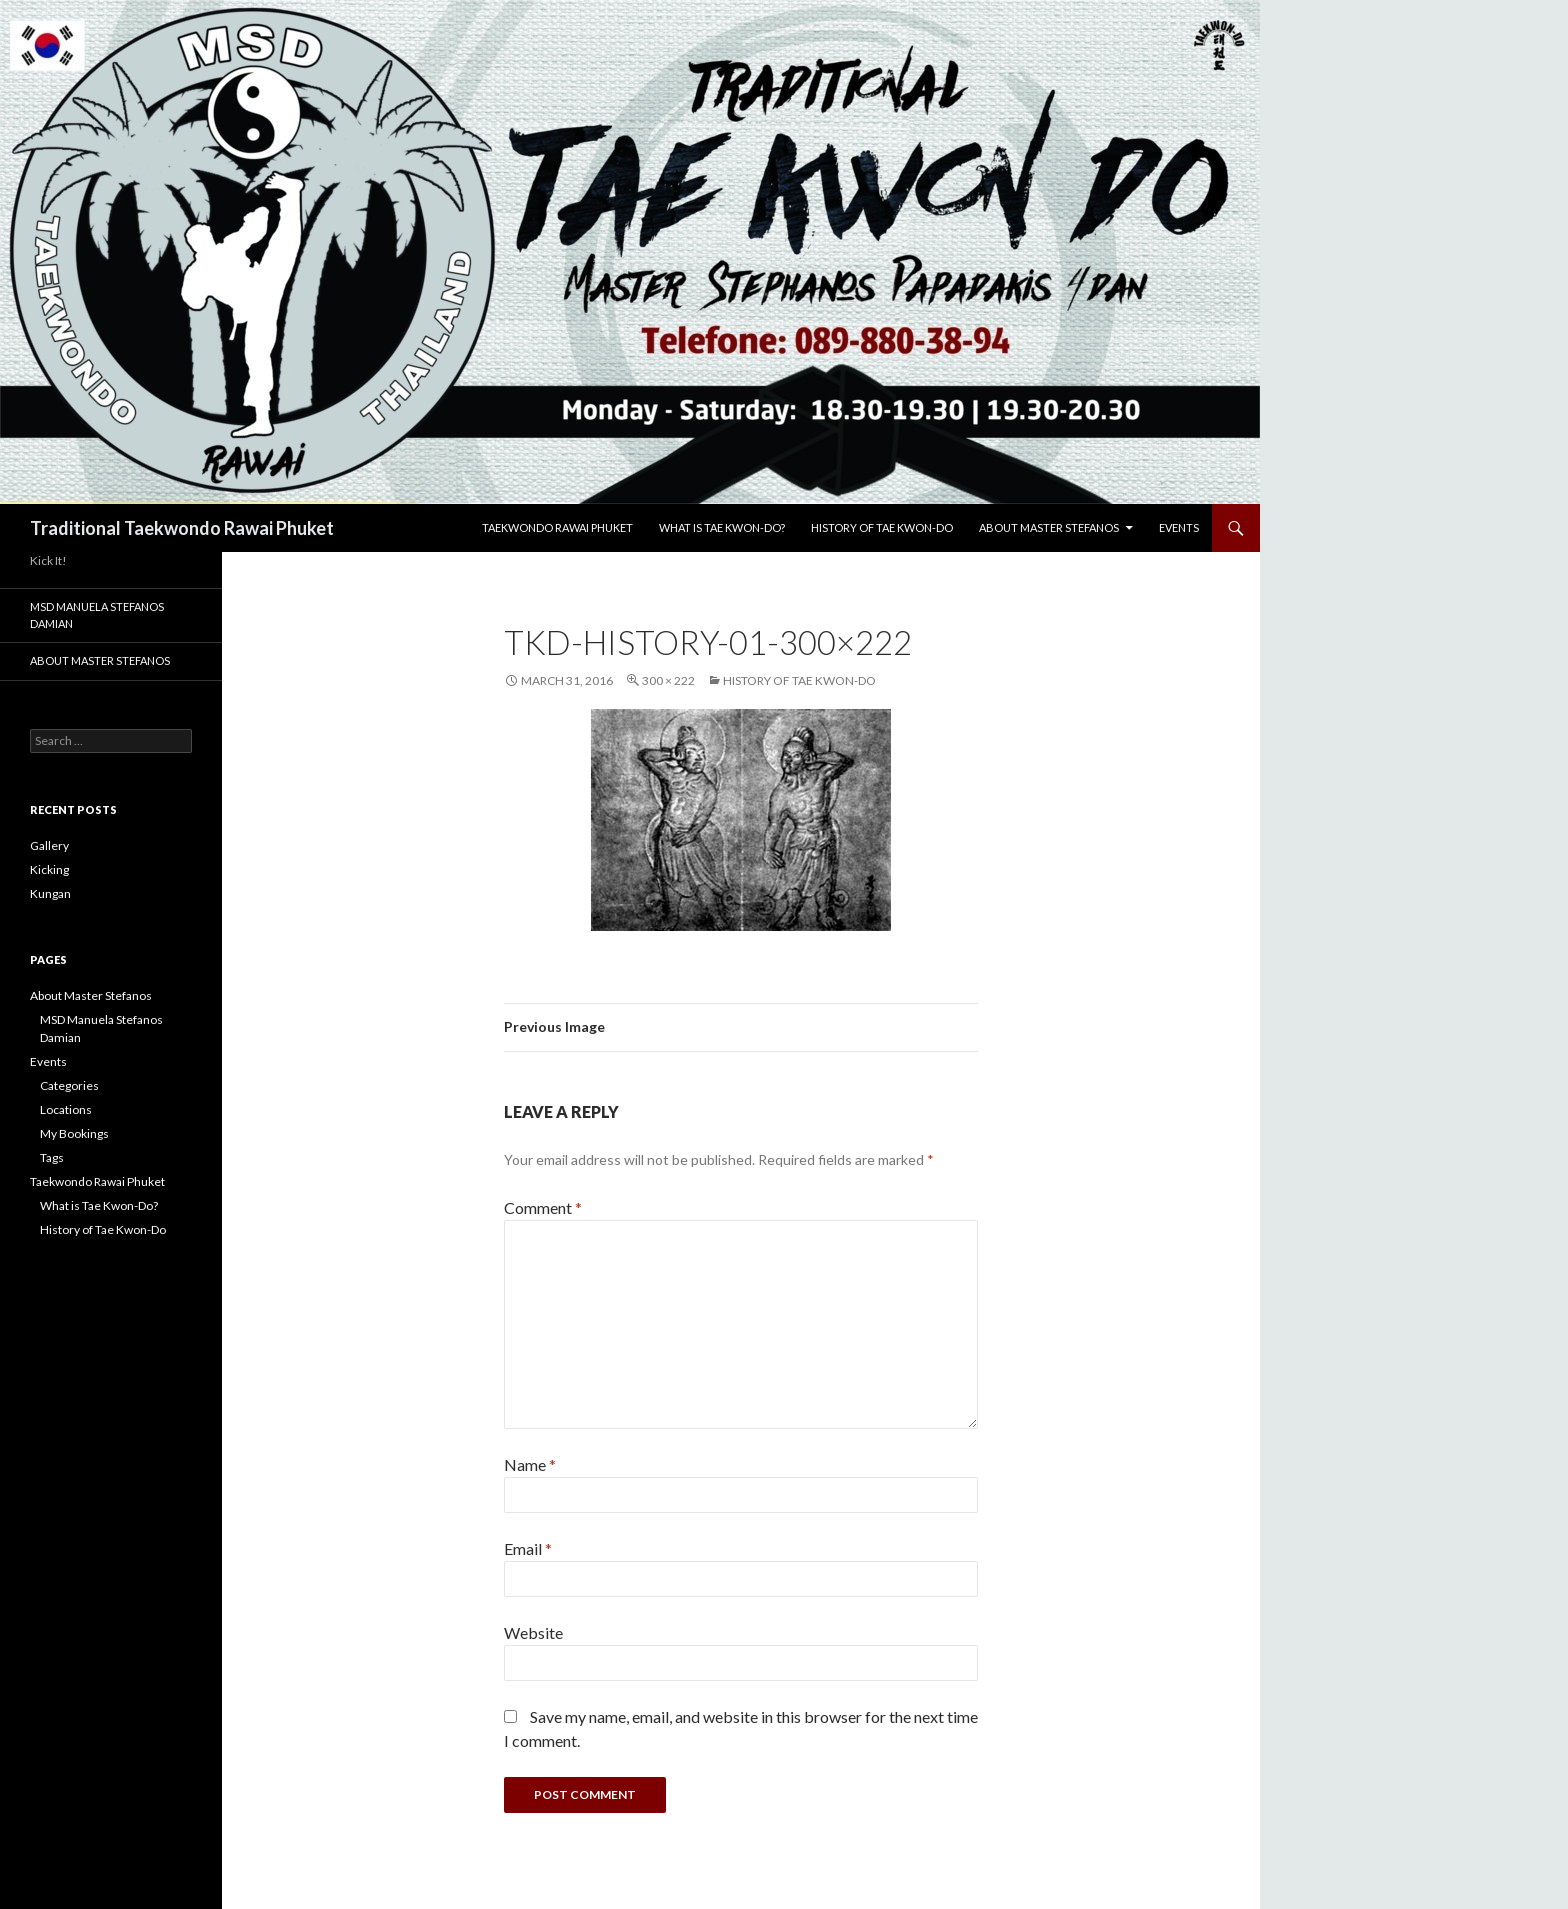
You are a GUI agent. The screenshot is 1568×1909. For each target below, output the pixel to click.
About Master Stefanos (1049, 527)
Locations (66, 1109)
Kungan (50, 893)
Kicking (49, 869)
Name (530, 1464)
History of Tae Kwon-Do (882, 527)
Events (1179, 527)
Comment (543, 1207)
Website (533, 1632)
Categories (69, 1085)
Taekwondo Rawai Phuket (557, 527)
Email (528, 1548)
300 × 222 (668, 680)
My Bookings (74, 1133)
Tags (52, 1157)
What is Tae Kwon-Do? (722, 527)
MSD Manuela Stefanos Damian (97, 615)
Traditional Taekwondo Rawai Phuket (182, 528)
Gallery (49, 845)
